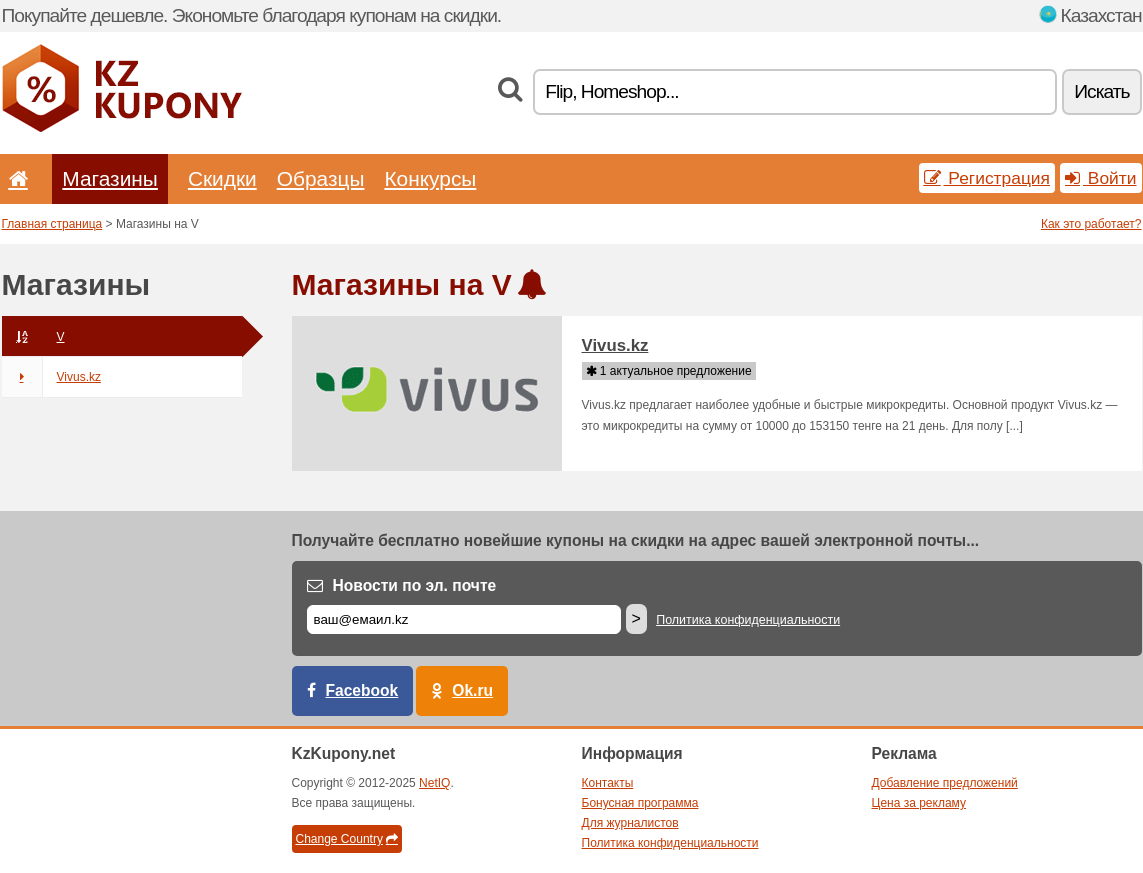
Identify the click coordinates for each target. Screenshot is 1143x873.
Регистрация (987, 178)
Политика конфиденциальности (748, 620)
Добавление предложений (945, 783)
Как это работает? (1091, 224)
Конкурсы (430, 178)
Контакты (608, 783)
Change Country (347, 839)
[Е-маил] (464, 619)
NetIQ (434, 783)
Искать (1101, 91)
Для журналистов (630, 823)
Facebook (362, 690)
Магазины (110, 178)
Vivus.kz (51, 377)
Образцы (321, 178)
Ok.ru (472, 690)
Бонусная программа (640, 803)
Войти (1101, 178)
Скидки (222, 178)
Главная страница (52, 224)
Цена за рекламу (919, 803)
